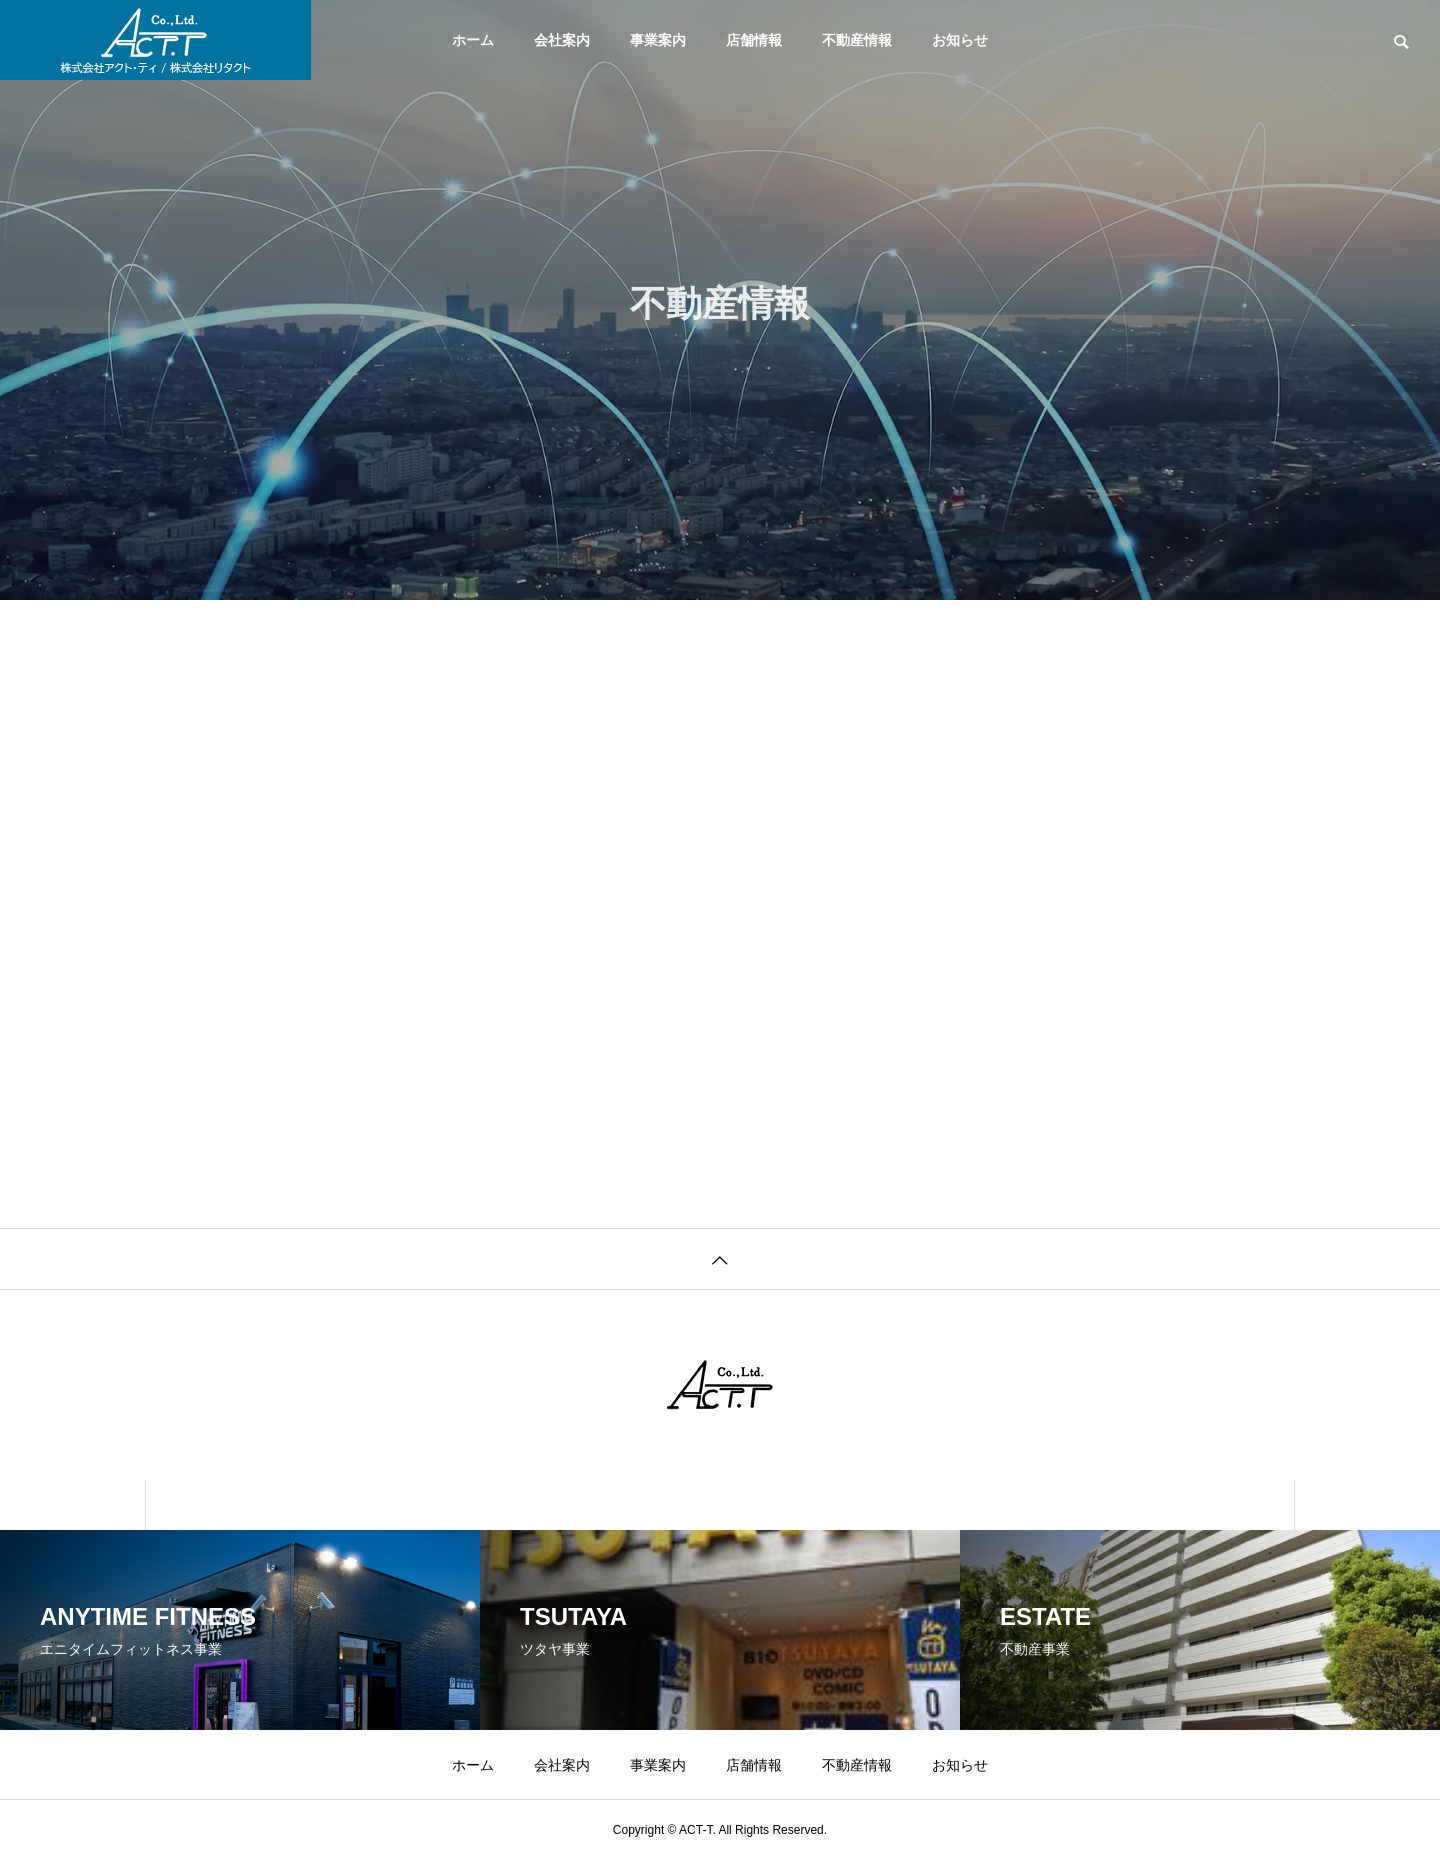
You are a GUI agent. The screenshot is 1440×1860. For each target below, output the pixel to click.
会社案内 (562, 40)
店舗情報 (754, 40)
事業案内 (658, 40)
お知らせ (960, 40)
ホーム (473, 40)
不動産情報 (857, 40)
